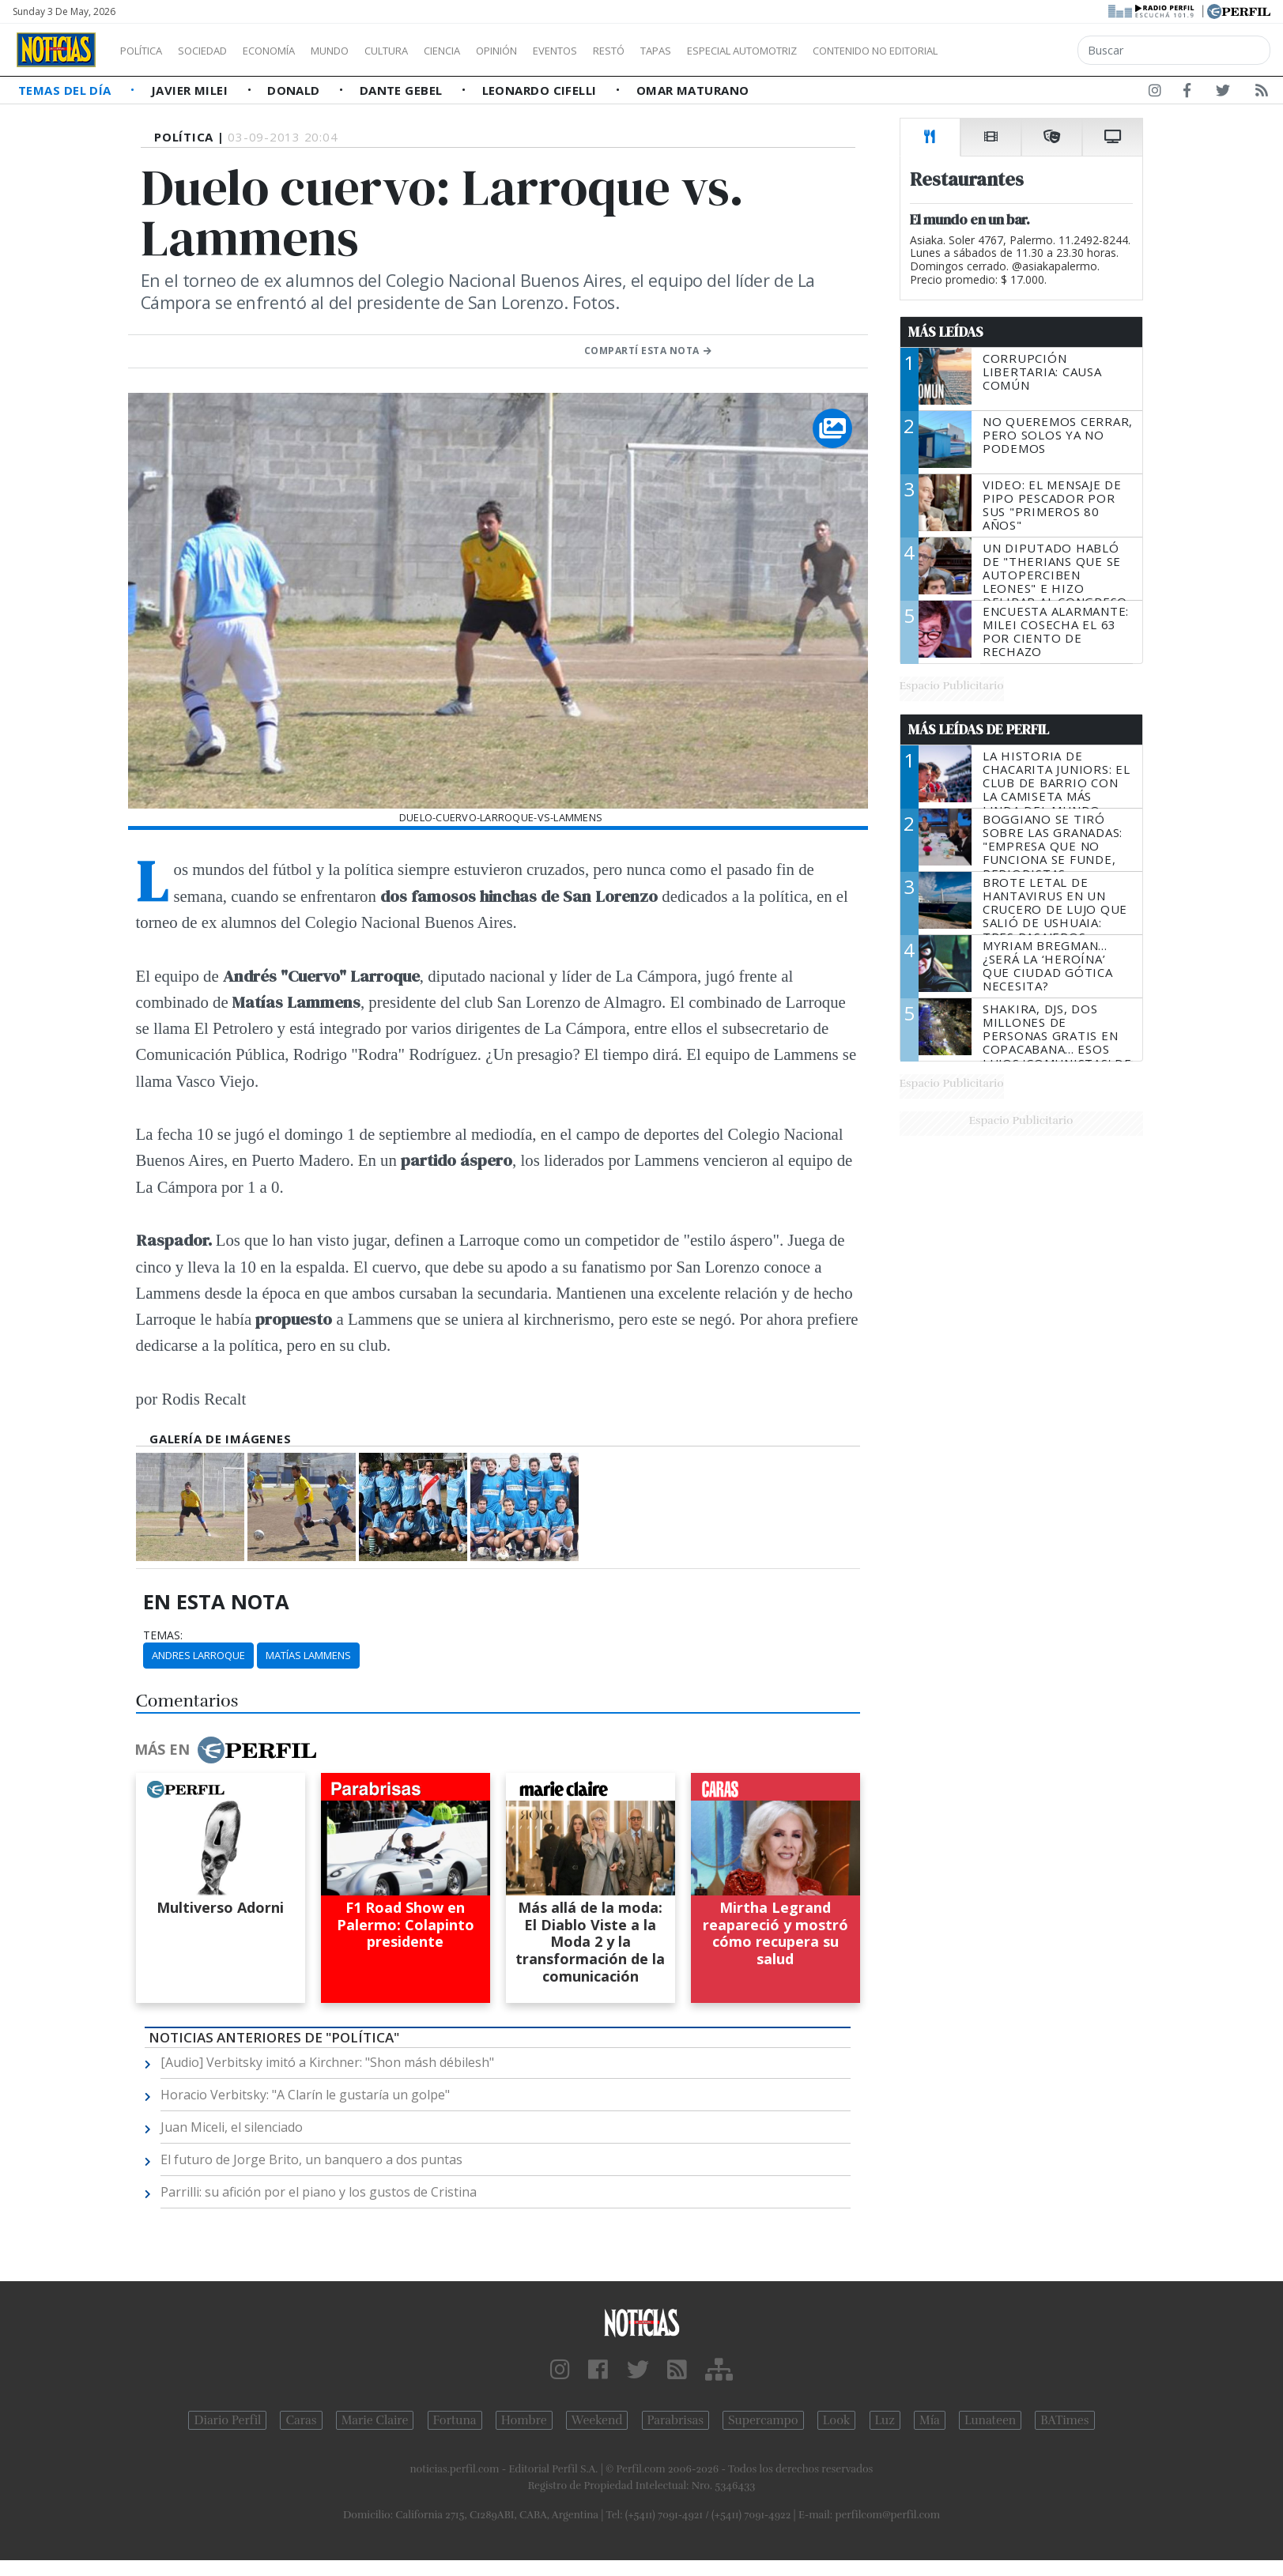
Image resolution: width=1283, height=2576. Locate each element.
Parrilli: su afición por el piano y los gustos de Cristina (318, 2192)
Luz (885, 2420)
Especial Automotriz (847, 50)
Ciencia (496, 50)
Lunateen (990, 2420)
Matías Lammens (308, 1655)
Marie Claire (375, 2420)
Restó (692, 50)
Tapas (745, 50)
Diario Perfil (227, 2420)
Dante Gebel (403, 90)
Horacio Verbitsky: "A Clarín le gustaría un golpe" (305, 2094)
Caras (300, 2420)
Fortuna (455, 2420)
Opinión (561, 50)
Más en (225, 1750)
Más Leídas (945, 331)
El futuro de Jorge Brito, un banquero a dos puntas (311, 2159)
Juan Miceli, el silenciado (231, 2127)
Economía (295, 50)
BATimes (1064, 2420)
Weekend (597, 2420)
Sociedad (219, 50)
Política (147, 50)
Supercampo (763, 2420)
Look (837, 2420)
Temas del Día (66, 90)
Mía (929, 2420)
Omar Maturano (692, 90)
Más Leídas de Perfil (978, 729)
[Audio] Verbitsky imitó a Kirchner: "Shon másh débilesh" (327, 2062)
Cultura (431, 50)
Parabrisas (675, 2420)
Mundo (366, 50)
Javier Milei (191, 90)
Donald (295, 90)
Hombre (524, 2420)
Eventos (630, 50)
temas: (163, 1635)
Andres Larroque (198, 1655)
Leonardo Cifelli (541, 90)
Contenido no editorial (1010, 50)
